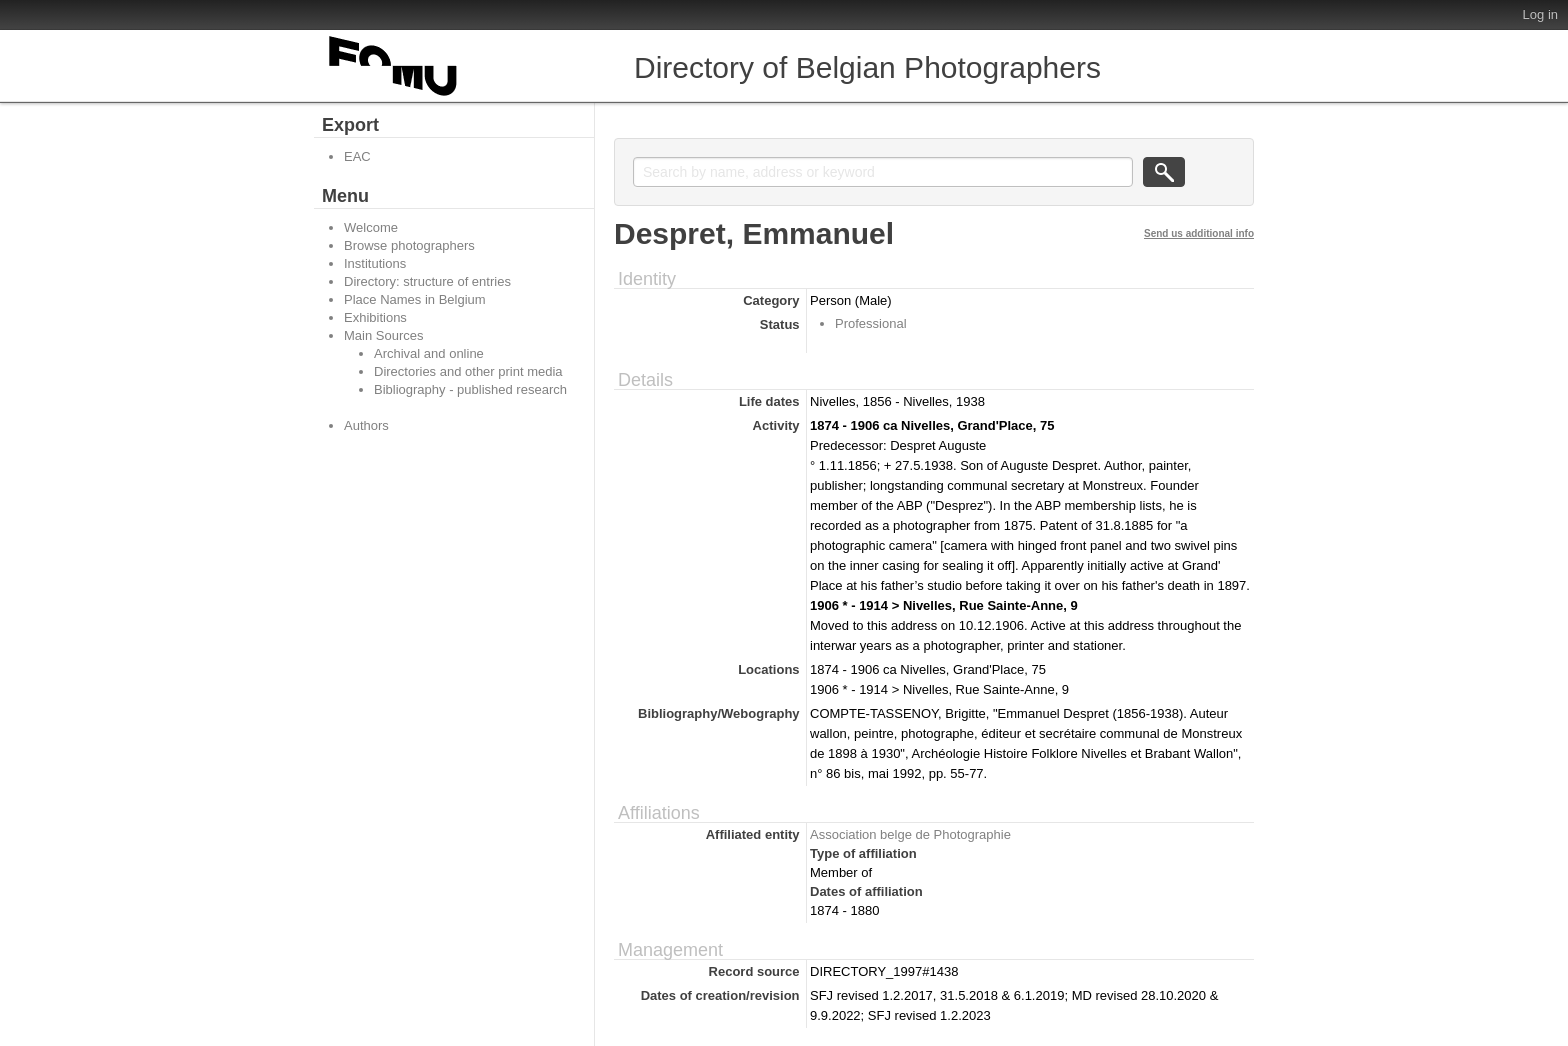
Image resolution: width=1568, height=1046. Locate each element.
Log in (1540, 14)
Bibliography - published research (470, 389)
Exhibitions (375, 317)
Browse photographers (409, 245)
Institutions (375, 263)
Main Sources (383, 335)
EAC (357, 156)
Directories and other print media (468, 371)
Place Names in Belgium (415, 299)
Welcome (371, 227)
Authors (366, 425)
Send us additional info (1199, 233)
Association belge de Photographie (910, 834)
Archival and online (429, 353)
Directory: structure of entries (427, 281)
